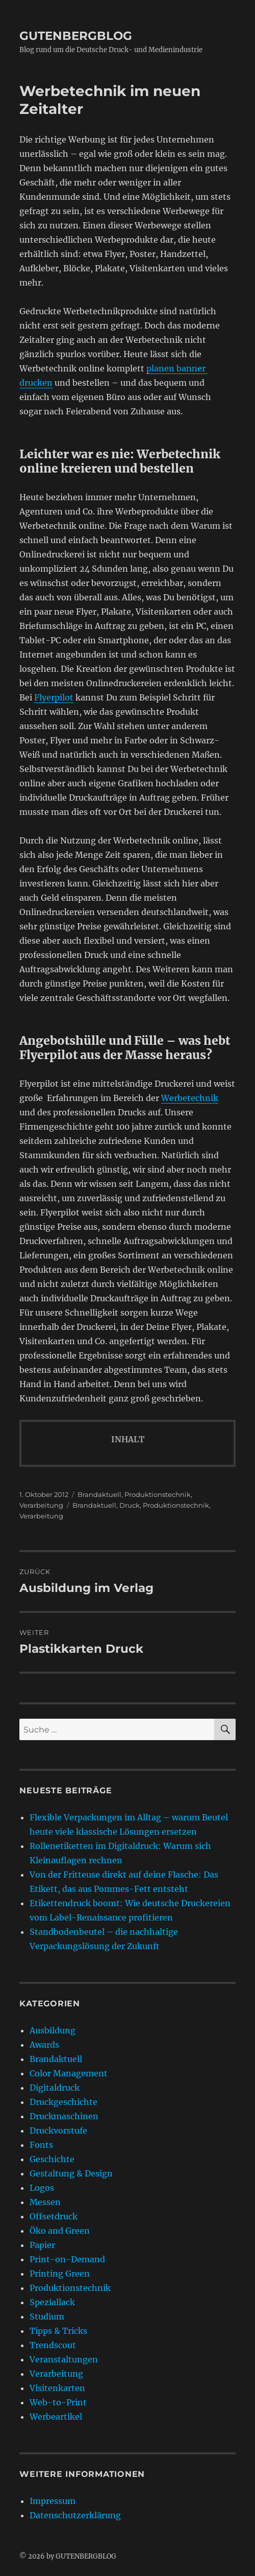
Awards (44, 2045)
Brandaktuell (99, 1494)
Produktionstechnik (157, 1494)
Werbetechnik (189, 1098)
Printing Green (60, 2273)
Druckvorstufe (58, 2130)
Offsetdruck (54, 2216)
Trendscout (53, 2345)
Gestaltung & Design (71, 2173)
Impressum (52, 2501)
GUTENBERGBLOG (75, 36)
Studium (47, 2316)
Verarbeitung (41, 1505)
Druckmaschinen (64, 2116)
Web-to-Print (58, 2402)
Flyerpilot (53, 697)
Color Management (69, 2073)
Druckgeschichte (63, 2102)
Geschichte (52, 2159)
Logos (42, 2188)
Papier (42, 2245)
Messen (45, 2202)
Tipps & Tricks (58, 2331)
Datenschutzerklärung (75, 2515)
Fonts (41, 2145)
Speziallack (52, 2302)
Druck (129, 1505)
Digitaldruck (55, 2087)
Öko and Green (60, 2231)
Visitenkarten (57, 2388)
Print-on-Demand (67, 2259)
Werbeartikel (56, 2416)
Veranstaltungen (64, 2359)
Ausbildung (52, 2030)
